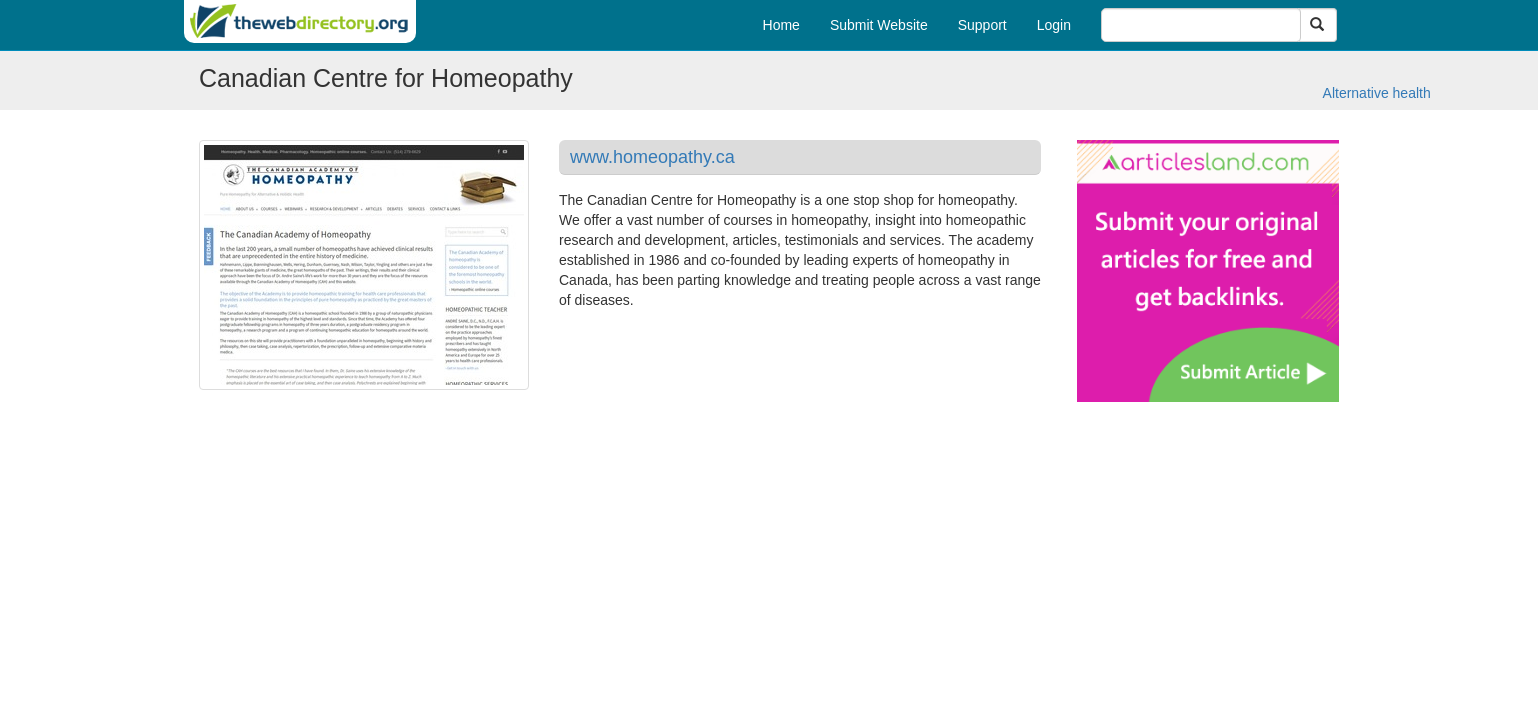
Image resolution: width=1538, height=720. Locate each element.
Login (1054, 25)
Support (982, 25)
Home (781, 25)
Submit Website (879, 25)
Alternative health (1377, 93)
